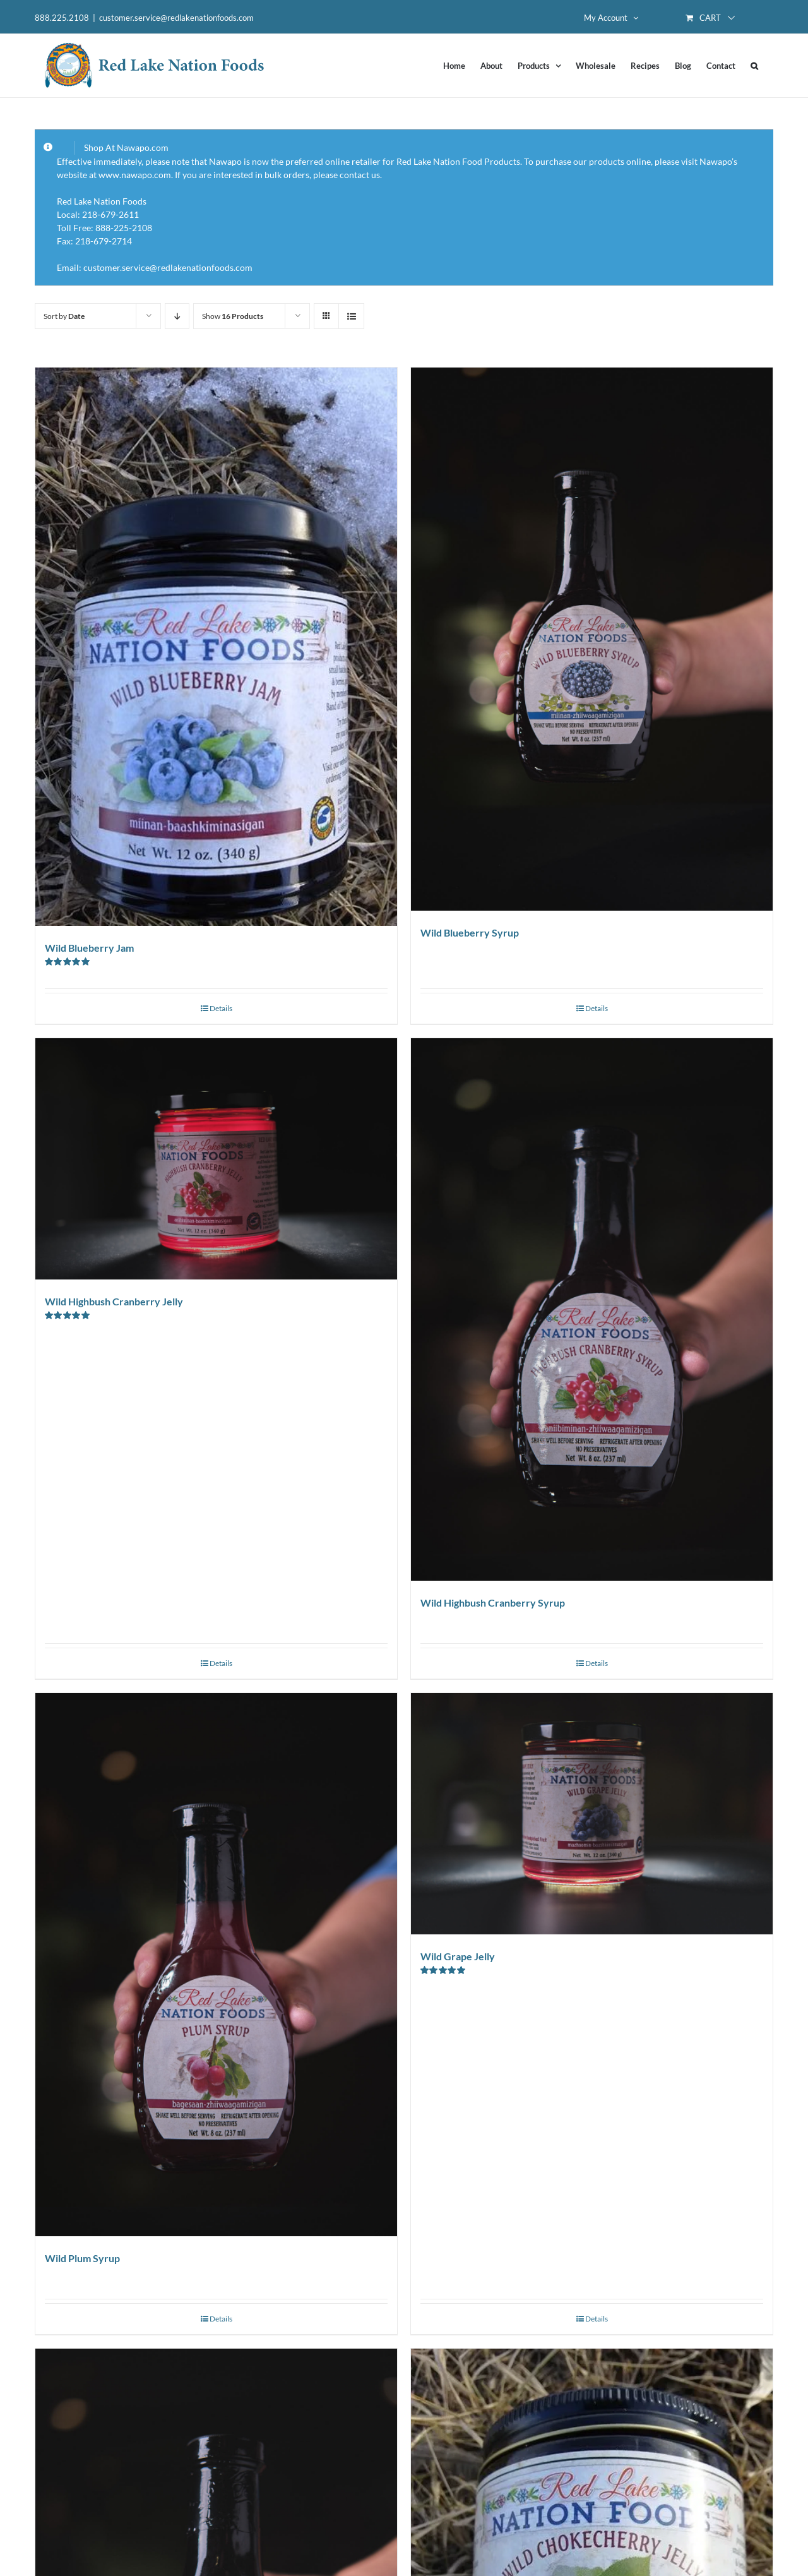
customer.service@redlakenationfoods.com (176, 18)
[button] (754, 65)
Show (232, 316)
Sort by (64, 316)
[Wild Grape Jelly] (592, 1813)
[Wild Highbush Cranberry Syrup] (592, 1309)
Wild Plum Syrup (82, 2258)
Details (221, 1008)
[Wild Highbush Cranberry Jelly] (216, 1158)
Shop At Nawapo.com (126, 147)
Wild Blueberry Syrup (469, 932)
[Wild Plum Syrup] (216, 1964)
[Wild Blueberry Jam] (216, 647)
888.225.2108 (62, 18)
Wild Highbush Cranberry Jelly (114, 1301)
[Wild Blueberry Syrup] (592, 639)
